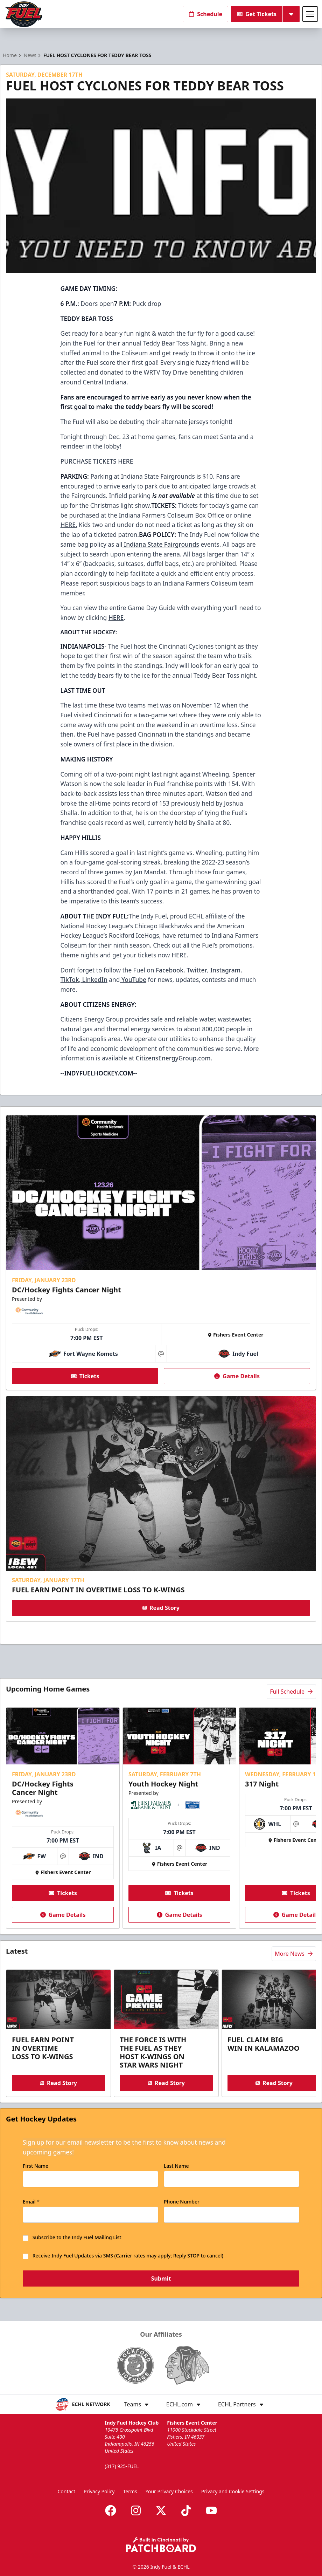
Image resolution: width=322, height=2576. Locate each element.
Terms (130, 2491)
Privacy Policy (99, 2491)
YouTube (133, 979)
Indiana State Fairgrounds (160, 544)
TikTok (70, 979)
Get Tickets (256, 14)
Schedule (205, 14)
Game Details (237, 1376)
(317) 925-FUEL (122, 2466)
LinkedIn (93, 979)
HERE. (69, 524)
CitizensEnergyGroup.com (173, 1058)
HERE (179, 955)
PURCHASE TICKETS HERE (97, 461)
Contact (66, 2491)
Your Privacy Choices (169, 2491)
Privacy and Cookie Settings (233, 2491)
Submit (161, 2279)
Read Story (161, 1608)
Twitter (196, 970)
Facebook (168, 970)
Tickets (85, 1376)
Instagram (224, 970)
